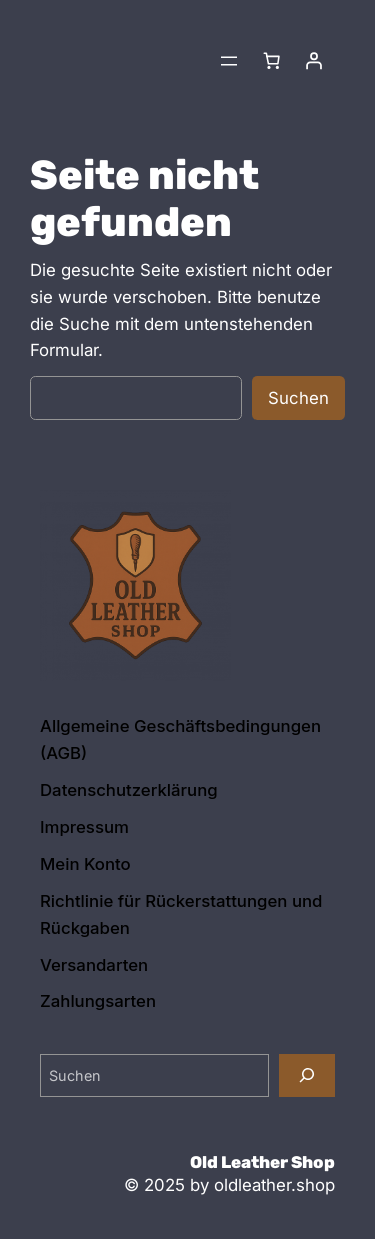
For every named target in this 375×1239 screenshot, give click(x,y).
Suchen (298, 398)
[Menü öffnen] (229, 61)
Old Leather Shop (262, 1162)
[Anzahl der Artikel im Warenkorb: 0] (272, 61)
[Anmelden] (314, 61)
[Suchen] (307, 1075)
